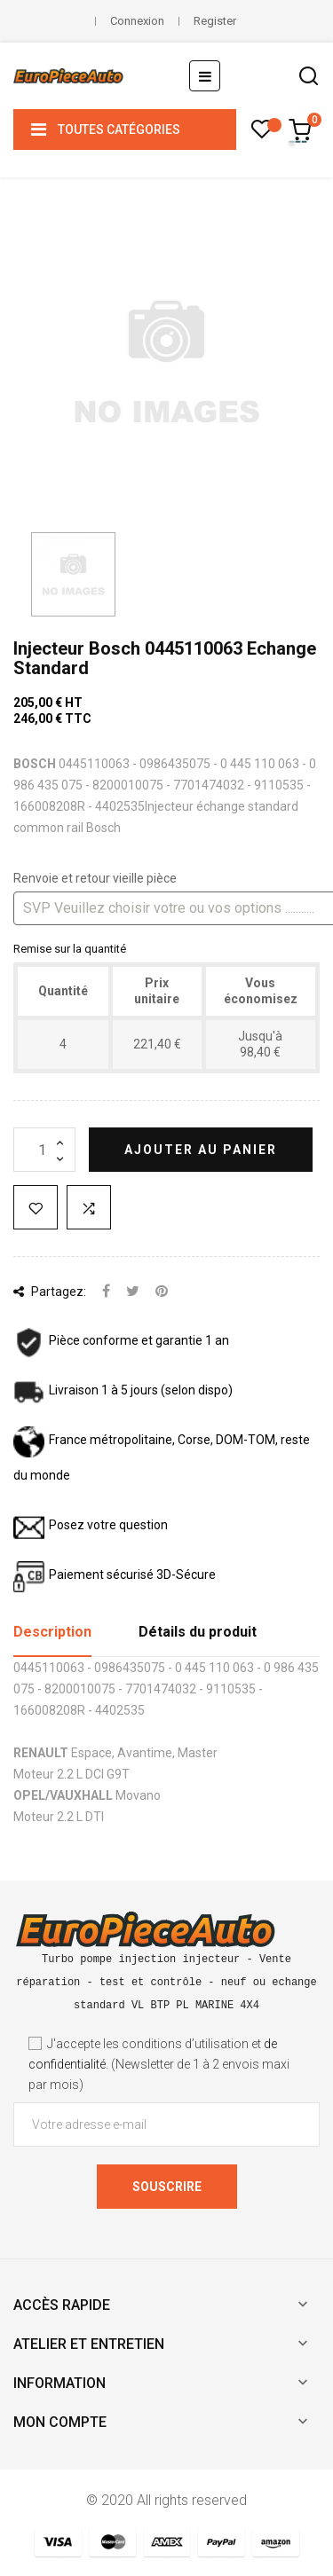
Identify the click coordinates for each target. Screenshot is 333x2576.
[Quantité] (44, 1149)
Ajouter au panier (200, 1150)
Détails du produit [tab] (198, 1631)
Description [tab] (52, 1631)
